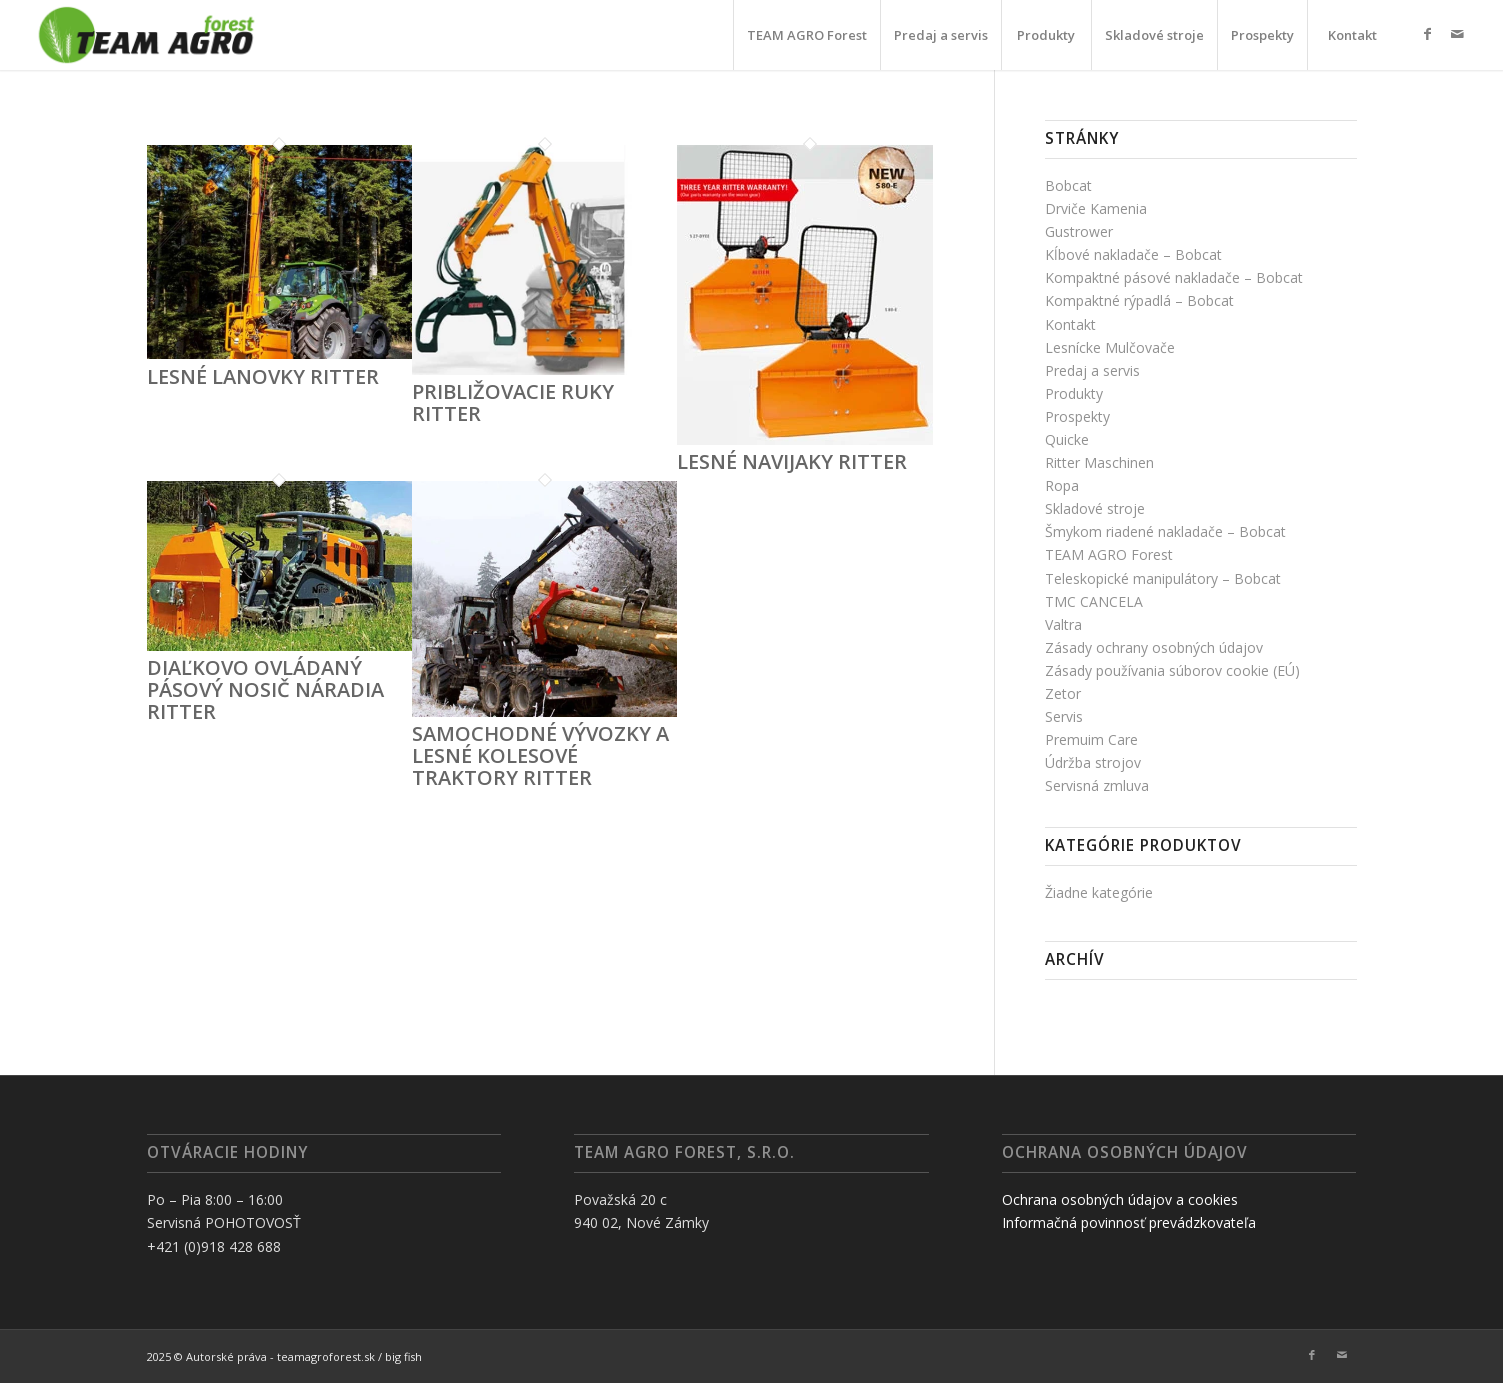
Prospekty (1077, 416)
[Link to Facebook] (1428, 34)
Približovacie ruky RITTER (513, 402)
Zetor (1063, 693)
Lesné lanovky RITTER (263, 376)
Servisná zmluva (1097, 785)
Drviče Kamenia (1096, 208)
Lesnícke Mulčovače (1110, 347)
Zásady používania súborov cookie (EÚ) (1172, 670)
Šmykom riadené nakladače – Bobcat (1165, 531)
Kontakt (1070, 324)
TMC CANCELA (1094, 601)
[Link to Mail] (1458, 34)
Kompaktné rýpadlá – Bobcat (1139, 300)
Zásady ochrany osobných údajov (1154, 647)
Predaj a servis (1092, 370)
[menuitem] (806, 35)
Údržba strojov (1093, 762)
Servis (1064, 716)
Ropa (1062, 485)
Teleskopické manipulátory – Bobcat (1163, 578)
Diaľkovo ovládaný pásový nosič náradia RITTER (265, 689)
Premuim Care (1091, 739)
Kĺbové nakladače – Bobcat (1133, 254)
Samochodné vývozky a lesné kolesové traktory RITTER (540, 755)
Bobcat (1068, 185)
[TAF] (146, 35)
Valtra (1063, 624)
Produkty (1074, 393)
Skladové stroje (1095, 508)
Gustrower (1079, 231)
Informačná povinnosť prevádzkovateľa (1129, 1222)
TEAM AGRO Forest (1109, 554)
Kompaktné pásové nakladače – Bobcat (1174, 277)
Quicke (1067, 439)
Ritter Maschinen (1099, 462)
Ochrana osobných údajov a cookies (1120, 1199)
